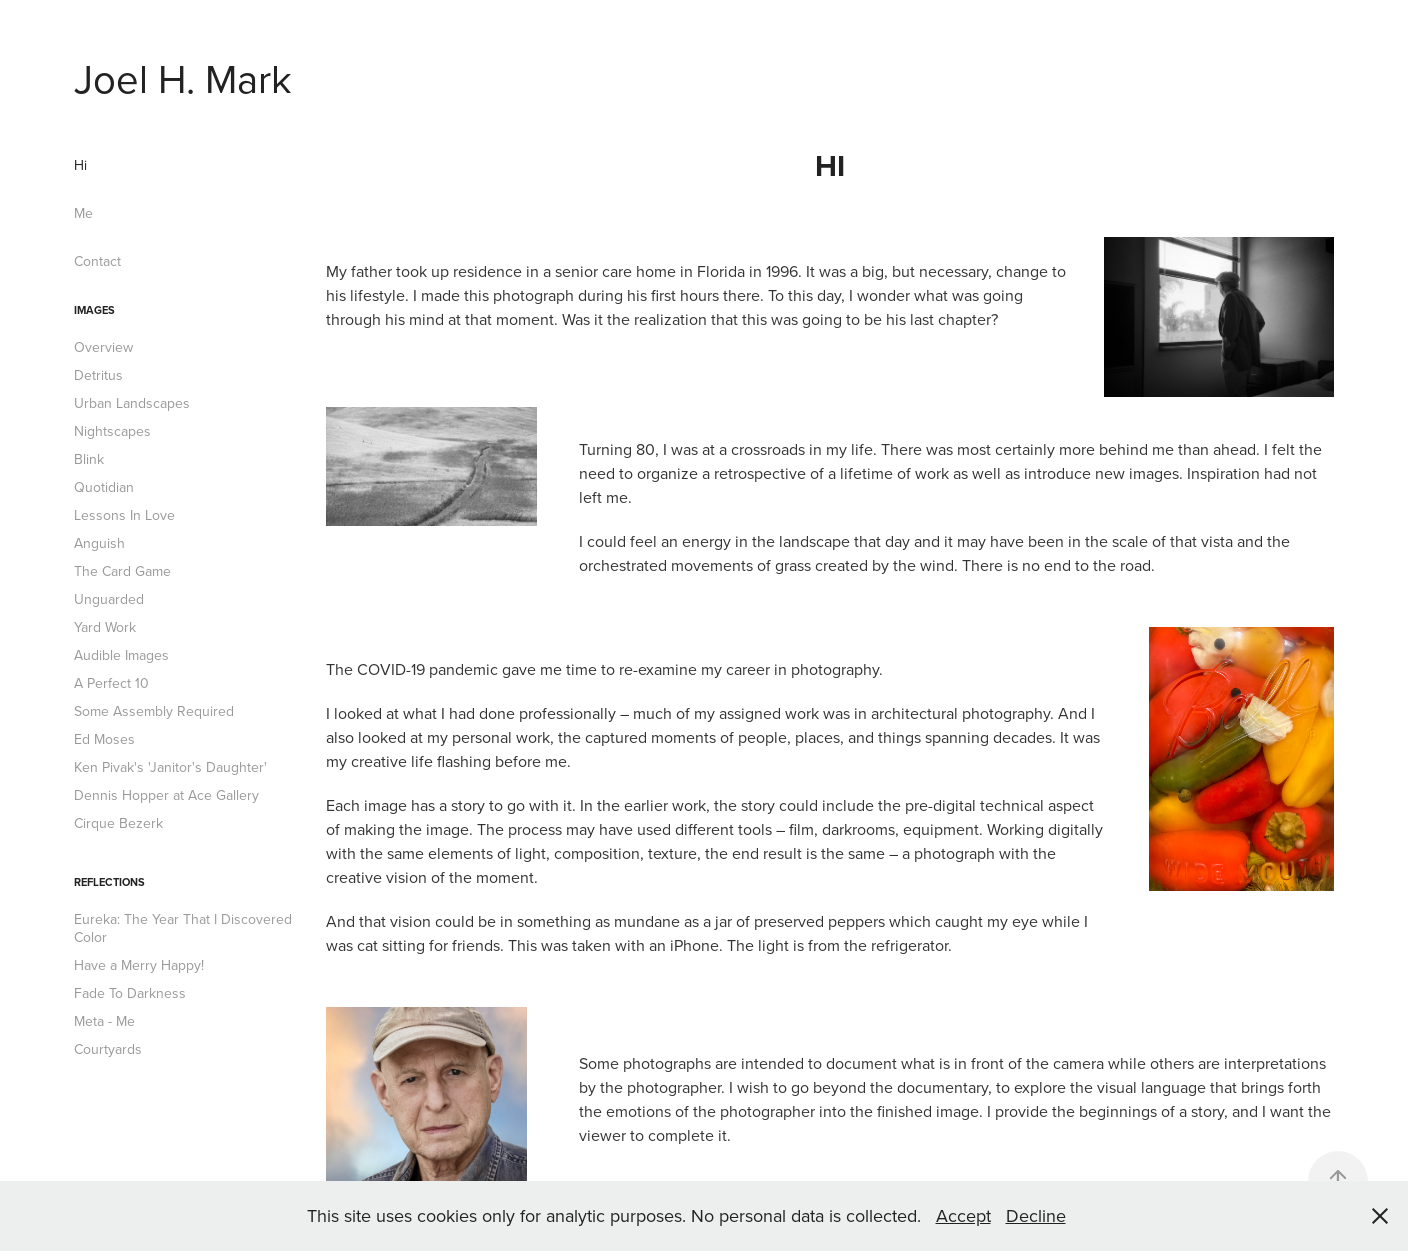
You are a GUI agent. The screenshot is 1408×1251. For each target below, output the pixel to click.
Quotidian (104, 487)
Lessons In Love (124, 515)
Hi (80, 165)
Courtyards (108, 1049)
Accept (963, 1215)
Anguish (99, 543)
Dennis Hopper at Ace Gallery (166, 795)
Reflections (109, 882)
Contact (97, 261)
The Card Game (122, 571)
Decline (1036, 1215)
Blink (89, 459)
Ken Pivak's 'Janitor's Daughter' (170, 767)
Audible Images (121, 655)
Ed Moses (104, 739)
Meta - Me (104, 1021)
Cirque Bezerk (118, 823)
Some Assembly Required (154, 711)
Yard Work (105, 627)
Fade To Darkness (130, 993)
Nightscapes (112, 431)
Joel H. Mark (183, 78)
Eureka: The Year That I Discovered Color (183, 928)
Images (94, 310)
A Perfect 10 (111, 683)
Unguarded (109, 599)
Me (83, 213)
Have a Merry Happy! (139, 965)
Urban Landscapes (132, 403)
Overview (103, 347)
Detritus (98, 375)
